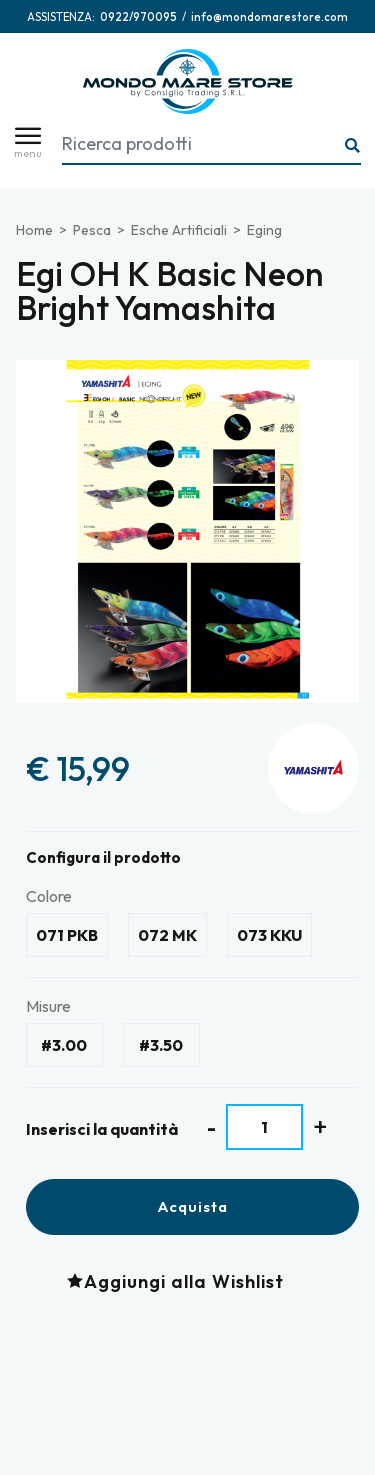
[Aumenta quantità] (320, 1126)
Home (34, 230)
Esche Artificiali (179, 230)
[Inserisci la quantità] (264, 1127)
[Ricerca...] (353, 146)
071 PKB (67, 935)
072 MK (167, 935)
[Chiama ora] (138, 17)
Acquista (192, 1206)
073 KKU (269, 935)
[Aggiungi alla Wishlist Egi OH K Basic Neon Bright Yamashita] (180, 1281)
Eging (264, 230)
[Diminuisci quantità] (211, 1127)
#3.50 (161, 1045)
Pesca (92, 230)
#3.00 (64, 1045)
